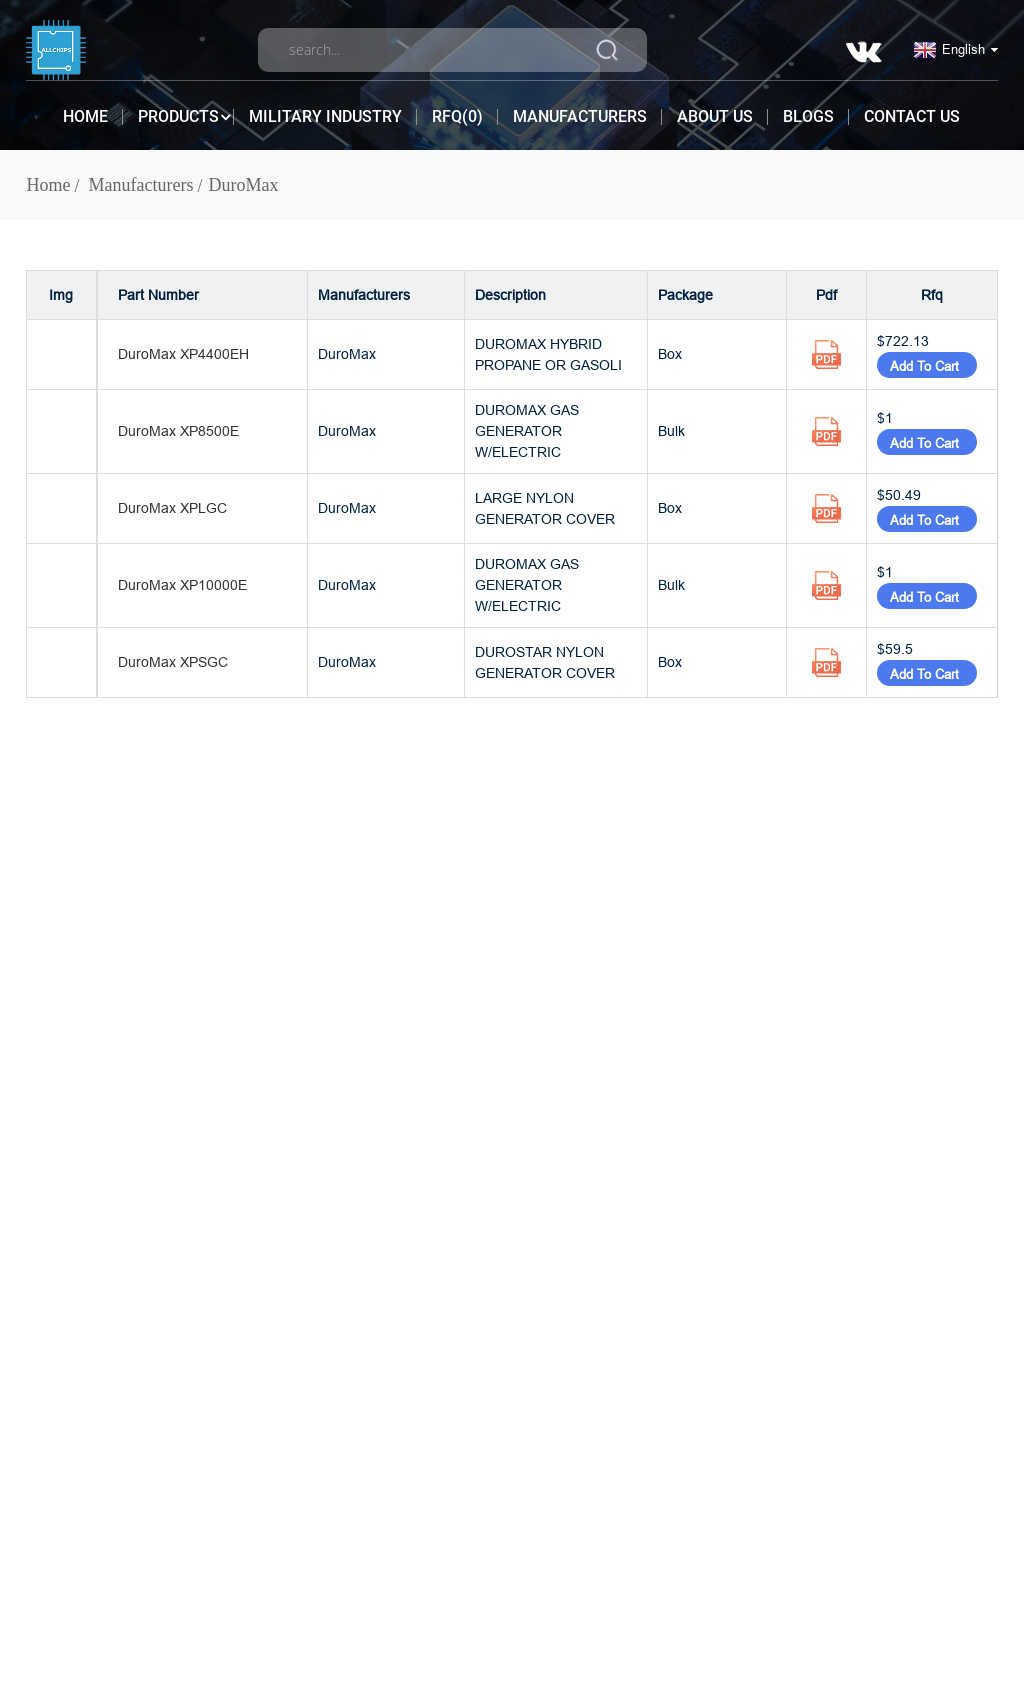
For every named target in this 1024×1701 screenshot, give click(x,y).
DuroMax (244, 185)
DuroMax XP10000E (182, 585)
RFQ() (457, 116)
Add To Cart (927, 366)
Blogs (808, 116)
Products (178, 117)
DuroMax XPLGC (172, 508)
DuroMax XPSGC (173, 662)
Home (85, 116)
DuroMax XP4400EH (183, 354)
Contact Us (912, 116)
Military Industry (325, 116)
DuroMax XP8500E (178, 431)
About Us (715, 116)
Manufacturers (580, 116)
